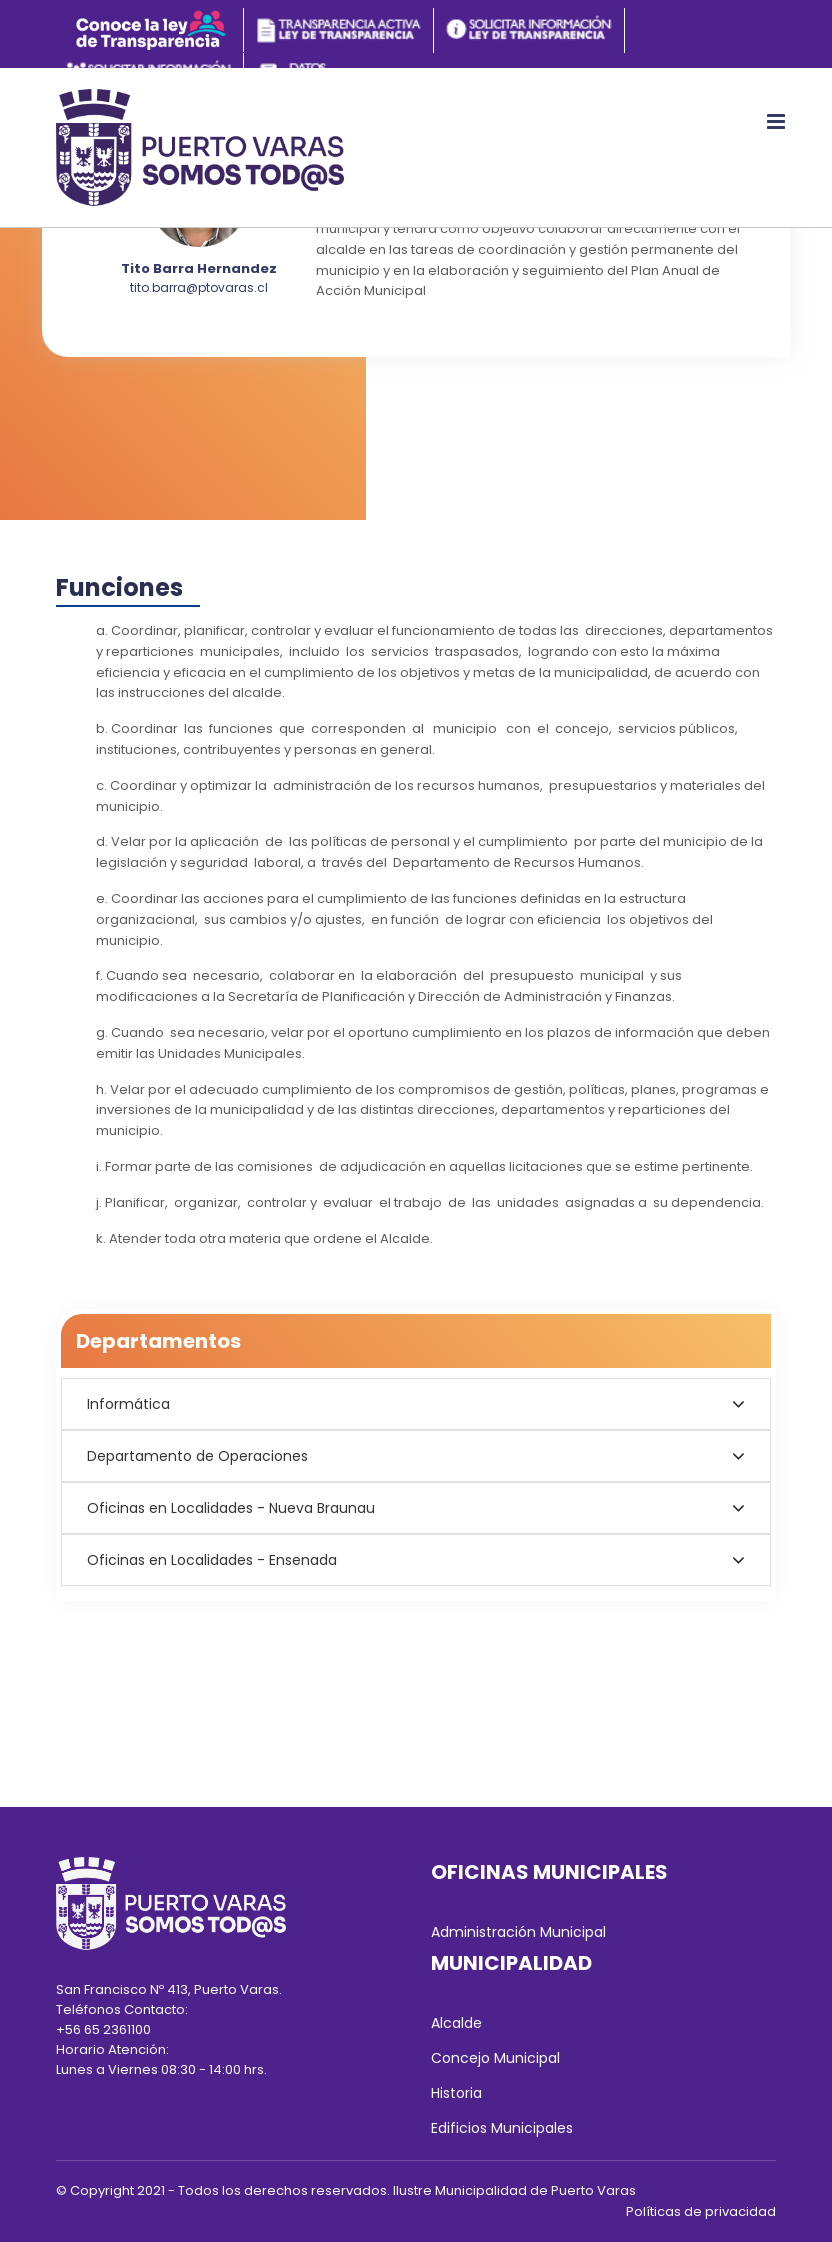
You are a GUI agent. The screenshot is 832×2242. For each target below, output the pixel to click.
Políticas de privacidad (701, 2211)
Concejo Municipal (495, 2058)
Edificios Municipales (502, 2128)
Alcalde (456, 2023)
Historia (456, 2093)
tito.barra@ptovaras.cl (199, 287)
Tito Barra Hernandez (199, 268)
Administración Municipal (518, 1932)
